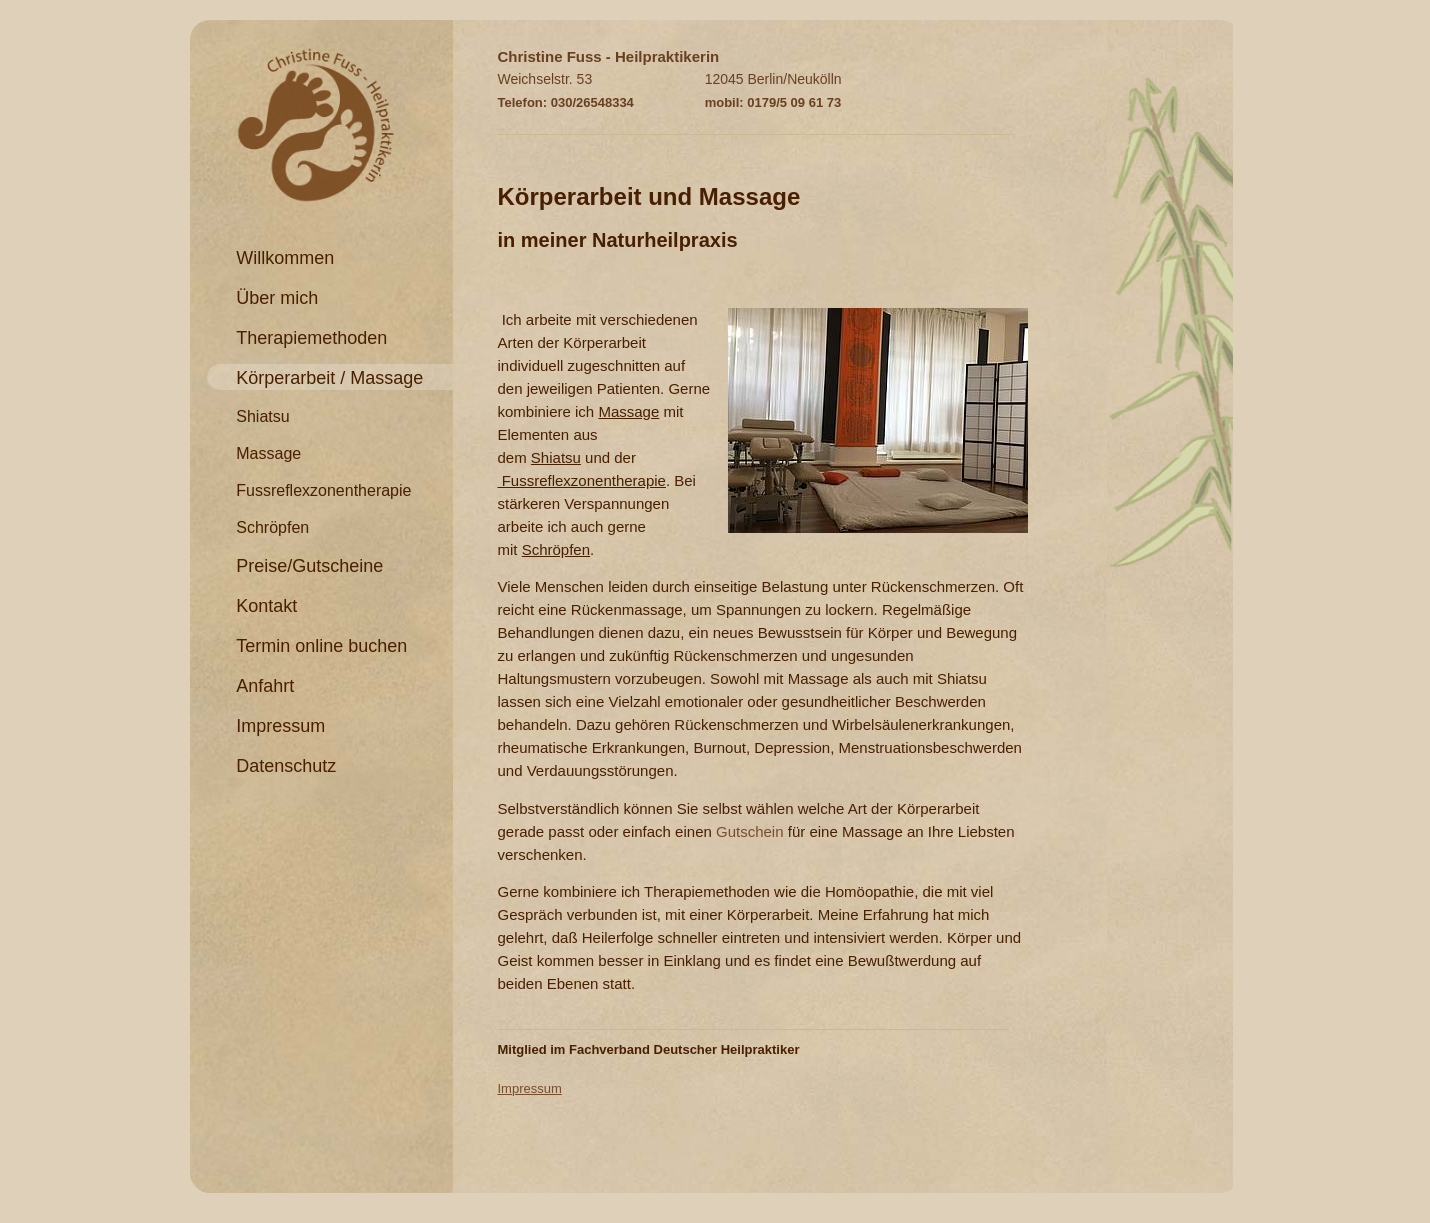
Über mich (277, 298)
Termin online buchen (321, 646)
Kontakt (266, 606)
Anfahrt (265, 686)
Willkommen (285, 258)
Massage (268, 453)
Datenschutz (286, 766)
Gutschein (752, 831)
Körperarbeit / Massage (329, 378)
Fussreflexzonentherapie (323, 490)
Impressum (280, 726)
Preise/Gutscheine (309, 566)
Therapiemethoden (311, 338)
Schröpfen (272, 527)
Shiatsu (262, 416)
